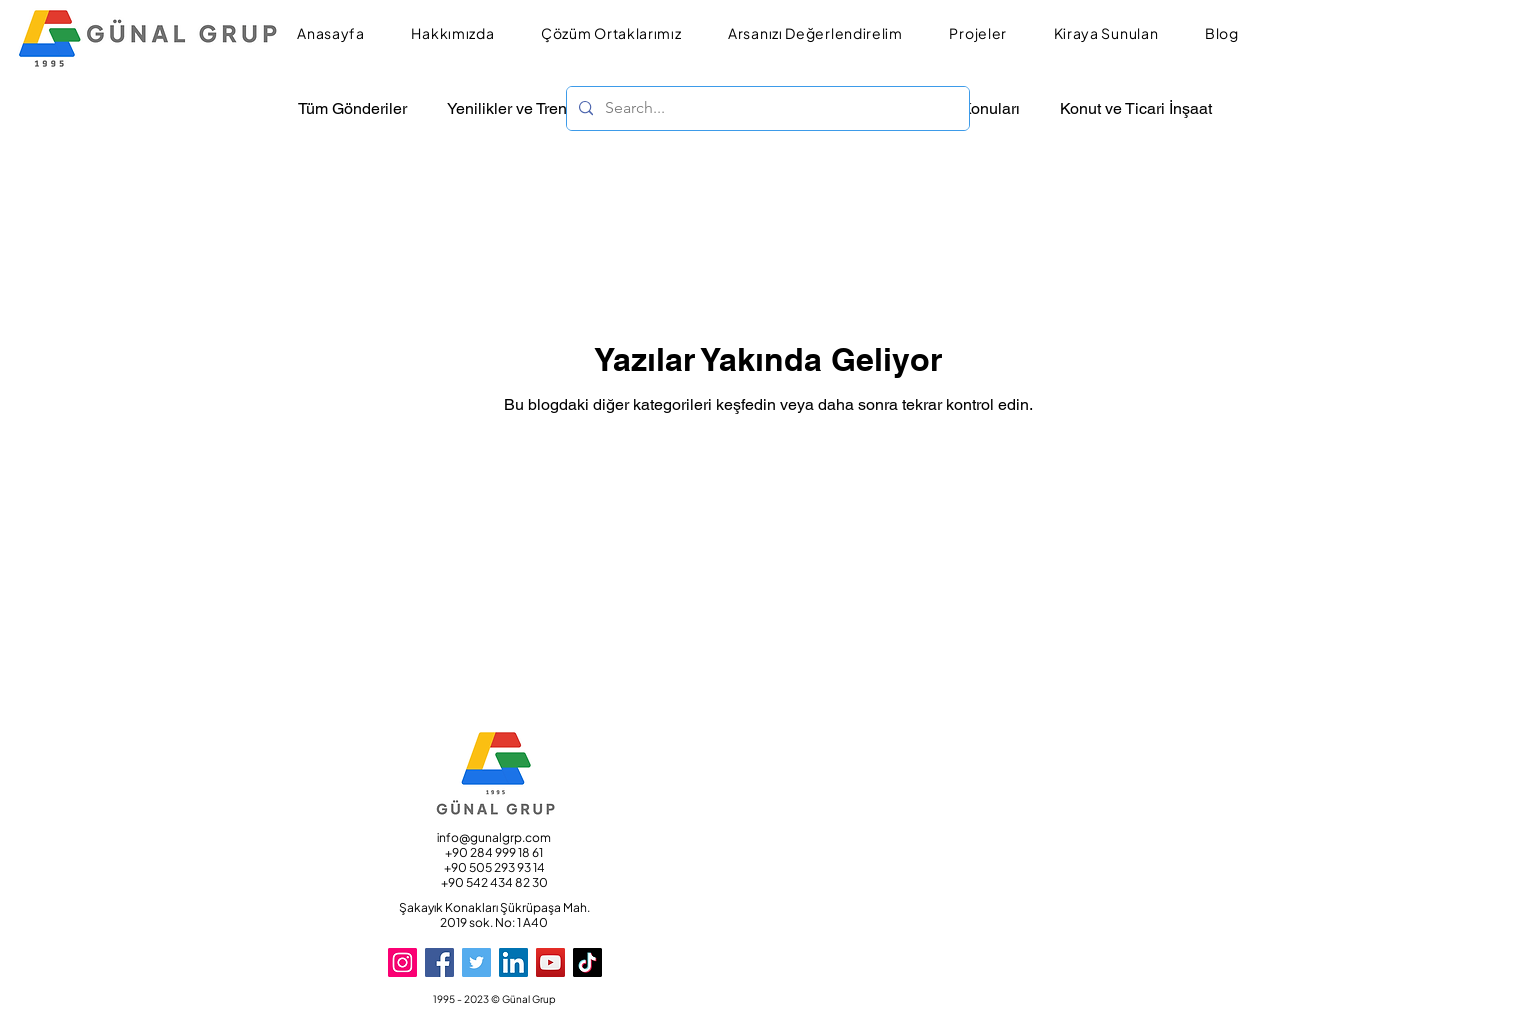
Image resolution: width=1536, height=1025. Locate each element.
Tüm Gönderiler (352, 108)
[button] (453, 34)
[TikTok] (587, 962)
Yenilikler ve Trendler (520, 108)
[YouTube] (550, 962)
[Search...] (766, 108)
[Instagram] (402, 962)
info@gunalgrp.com (494, 837)
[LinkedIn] (513, 962)
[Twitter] (476, 962)
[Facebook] (439, 962)
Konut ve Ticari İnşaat (1136, 108)
